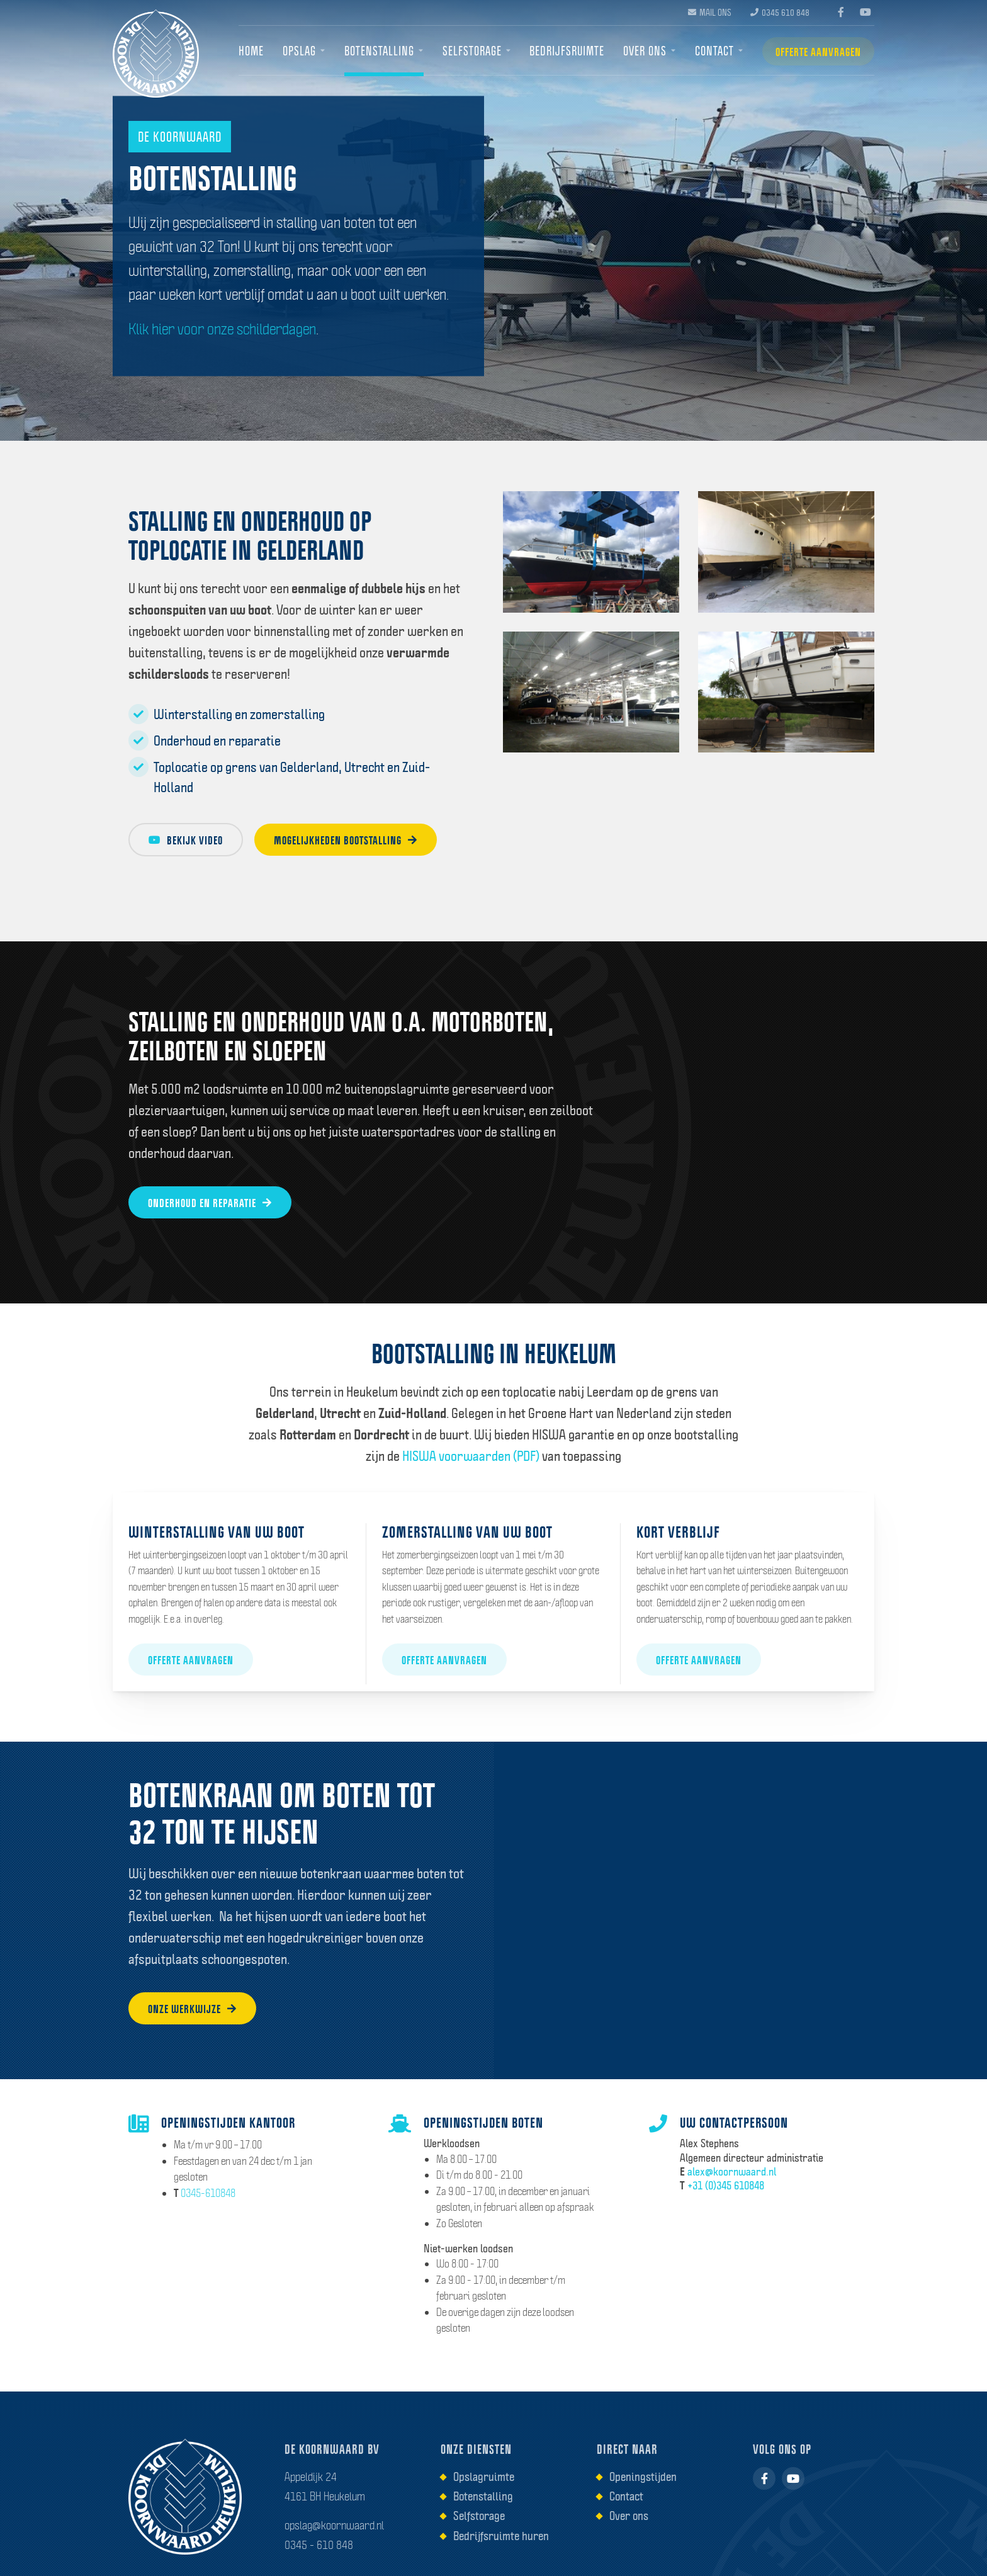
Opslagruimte (483, 2476)
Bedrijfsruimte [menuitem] (566, 51)
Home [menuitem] (251, 51)
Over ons (628, 2515)
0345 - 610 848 (319, 2544)
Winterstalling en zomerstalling (226, 714)
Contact (626, 2496)
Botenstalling (483, 2496)
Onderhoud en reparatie (204, 740)
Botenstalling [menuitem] (379, 51)
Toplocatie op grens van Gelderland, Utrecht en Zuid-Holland (279, 776)
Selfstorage (479, 2515)
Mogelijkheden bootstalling (345, 840)
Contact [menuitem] (714, 51)
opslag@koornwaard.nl (334, 2525)
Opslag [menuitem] (299, 51)
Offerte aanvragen (818, 52)
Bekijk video (186, 840)
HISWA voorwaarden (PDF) (470, 1456)
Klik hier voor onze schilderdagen (222, 329)
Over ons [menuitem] (645, 51)
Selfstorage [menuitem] (472, 51)
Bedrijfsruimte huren (501, 2536)
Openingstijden (643, 2476)
